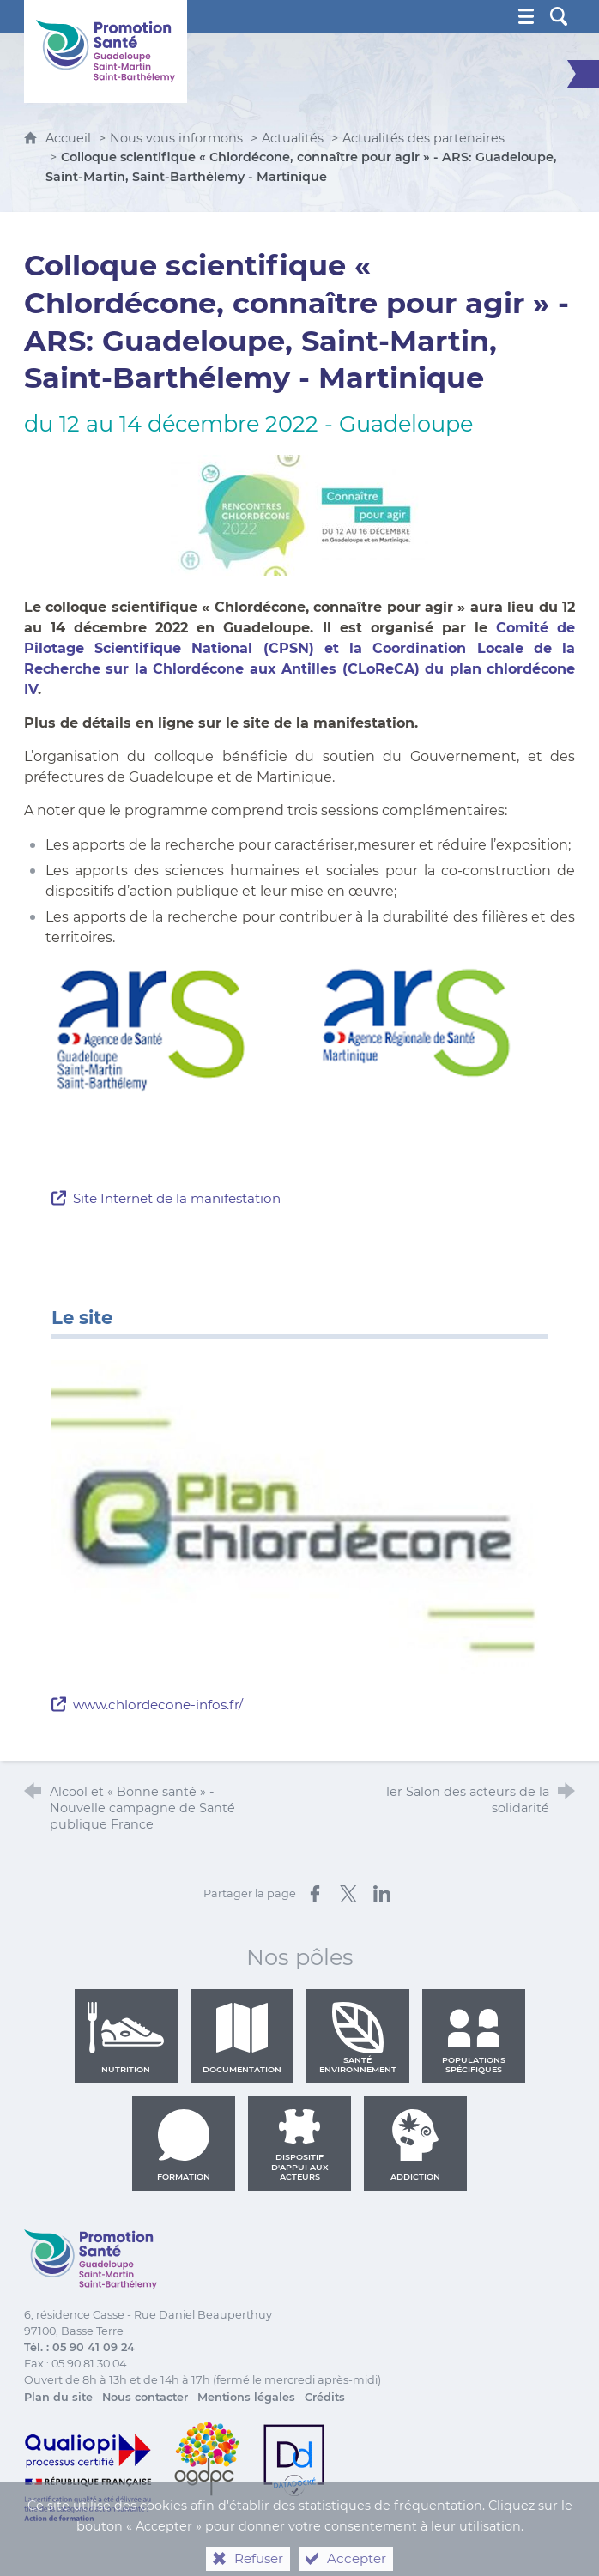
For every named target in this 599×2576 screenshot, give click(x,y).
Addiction (415, 2145)
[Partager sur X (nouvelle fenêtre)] (348, 1893)
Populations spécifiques (473, 2038)
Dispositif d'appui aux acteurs (300, 2145)
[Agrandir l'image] (299, 1063)
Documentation (242, 2038)
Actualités (293, 138)
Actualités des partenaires (423, 138)
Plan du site (58, 2397)
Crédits (325, 2397)
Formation (183, 2145)
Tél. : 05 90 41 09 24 (79, 2347)
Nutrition (126, 2038)
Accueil (69, 138)
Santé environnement (357, 2038)
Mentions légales (246, 2397)
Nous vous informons (176, 138)
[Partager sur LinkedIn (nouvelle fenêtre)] (381, 1893)
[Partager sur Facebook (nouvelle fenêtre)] (315, 1893)
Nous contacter (145, 2397)
